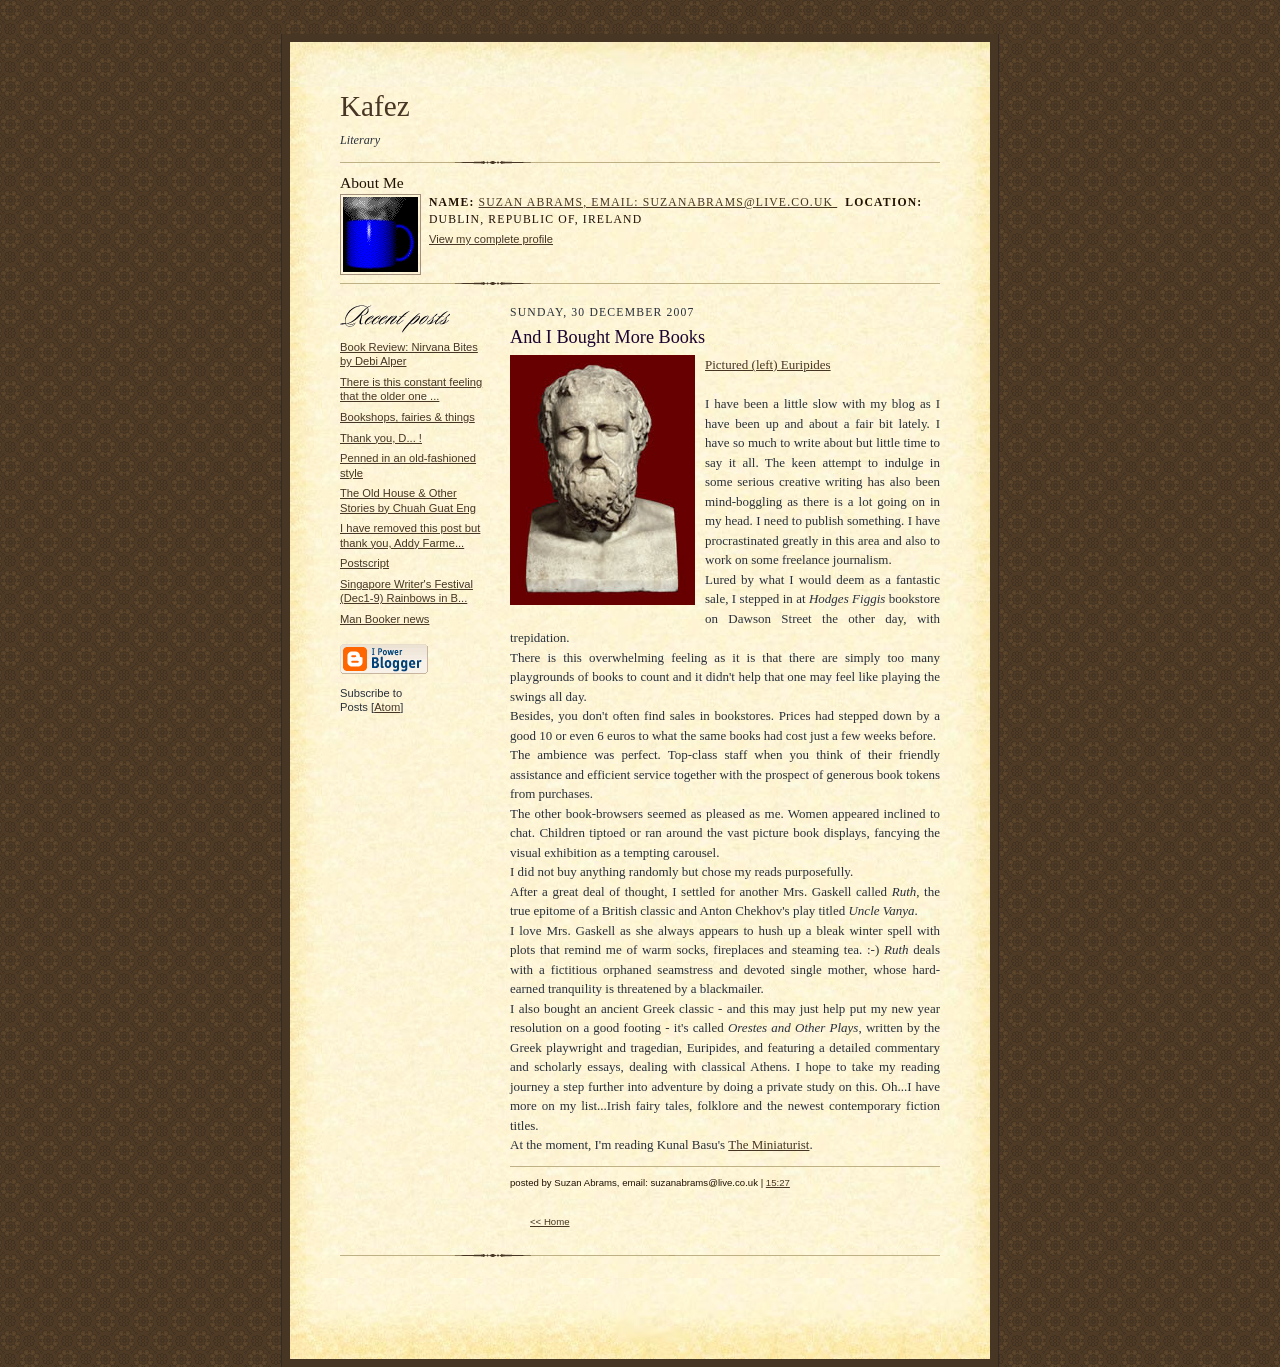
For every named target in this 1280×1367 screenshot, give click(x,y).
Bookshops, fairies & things (407, 417)
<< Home (550, 1221)
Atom (387, 707)
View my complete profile (491, 239)
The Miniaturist (768, 1144)
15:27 (778, 1182)
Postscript (364, 563)
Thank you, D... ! (381, 438)
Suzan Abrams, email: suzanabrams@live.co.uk (658, 202)
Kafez (375, 106)
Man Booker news (384, 619)
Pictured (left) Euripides (768, 364)
